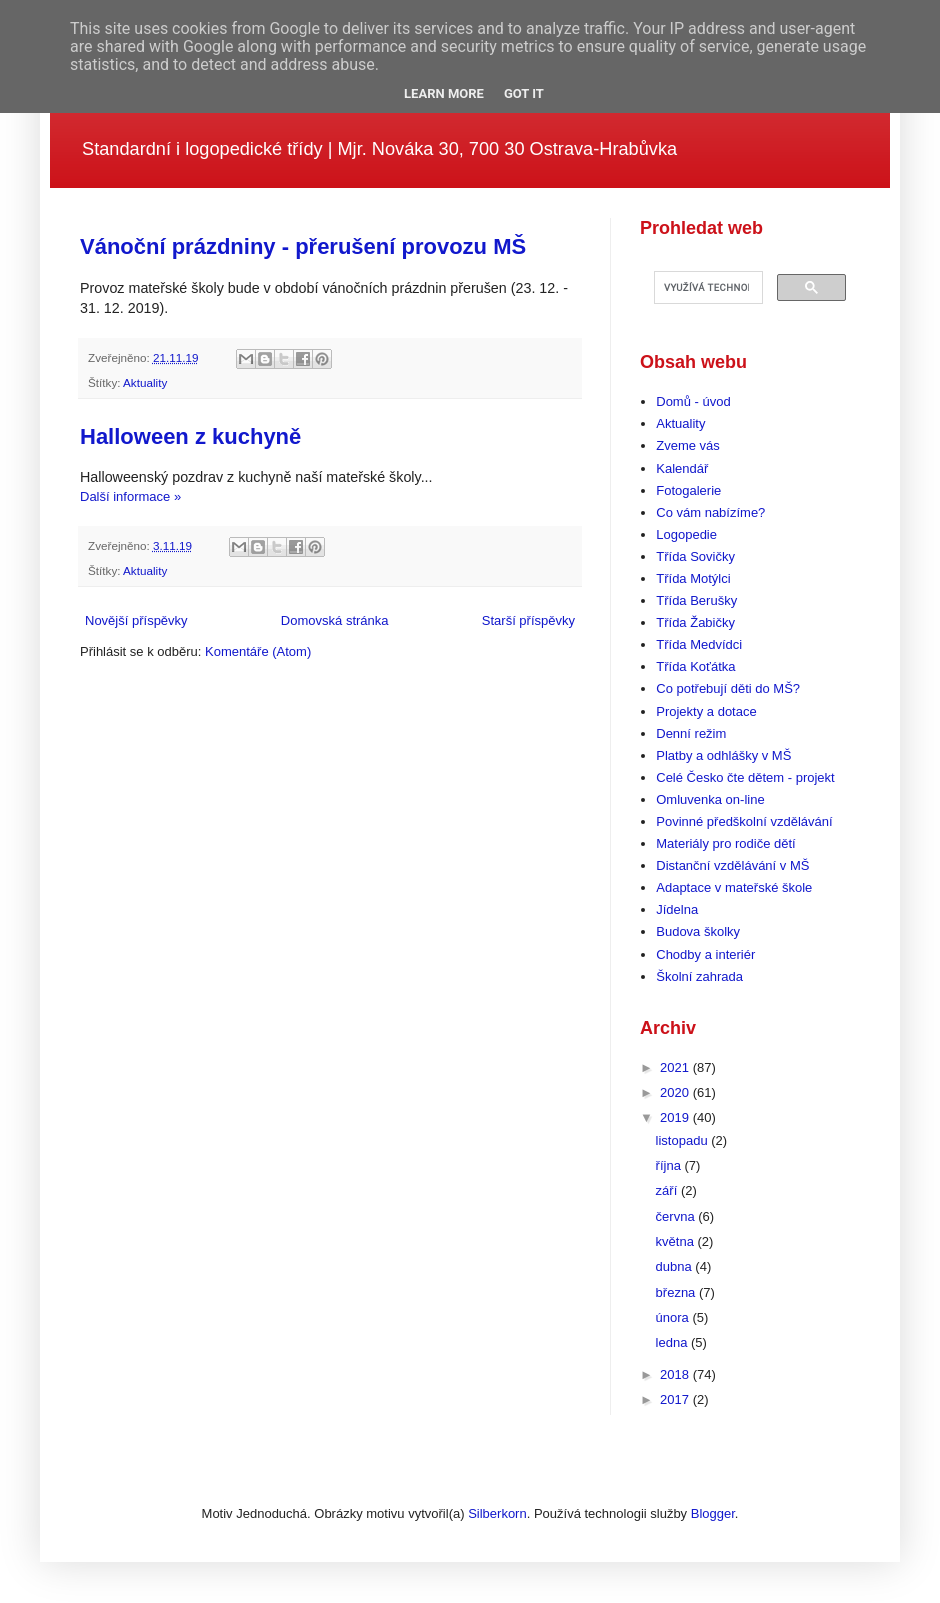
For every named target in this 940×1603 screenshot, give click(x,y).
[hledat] (706, 288)
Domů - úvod (693, 401)
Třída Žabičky (695, 622)
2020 (676, 1092)
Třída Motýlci (693, 578)
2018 (676, 1374)
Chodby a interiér (705, 954)
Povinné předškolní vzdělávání (744, 821)
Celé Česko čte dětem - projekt (745, 777)
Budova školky (698, 931)
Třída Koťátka (695, 666)
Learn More (444, 93)
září (668, 1190)
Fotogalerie (688, 490)
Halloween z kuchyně (190, 436)
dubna (676, 1266)
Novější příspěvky (136, 620)
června (677, 1216)
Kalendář (682, 468)
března (677, 1292)
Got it (524, 93)
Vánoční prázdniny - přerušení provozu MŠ (303, 246)
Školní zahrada (699, 976)
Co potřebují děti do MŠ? (728, 688)
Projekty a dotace (706, 711)
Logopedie (686, 534)
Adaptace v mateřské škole (734, 887)
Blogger (713, 1513)
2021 (676, 1067)
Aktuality (145, 382)
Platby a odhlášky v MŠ (723, 755)
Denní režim (691, 733)
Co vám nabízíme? (710, 512)
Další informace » (130, 496)
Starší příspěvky (528, 620)
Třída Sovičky (695, 556)
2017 (676, 1399)
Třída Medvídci (699, 644)
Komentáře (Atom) (258, 651)
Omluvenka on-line (710, 799)
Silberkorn (497, 1513)
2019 (676, 1117)
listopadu (684, 1140)
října (670, 1165)
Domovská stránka (335, 620)
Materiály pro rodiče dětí (725, 843)
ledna (673, 1342)
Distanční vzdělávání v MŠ (732, 865)
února (674, 1317)
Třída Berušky (696, 600)
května (677, 1241)
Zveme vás (688, 445)
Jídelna (677, 909)
